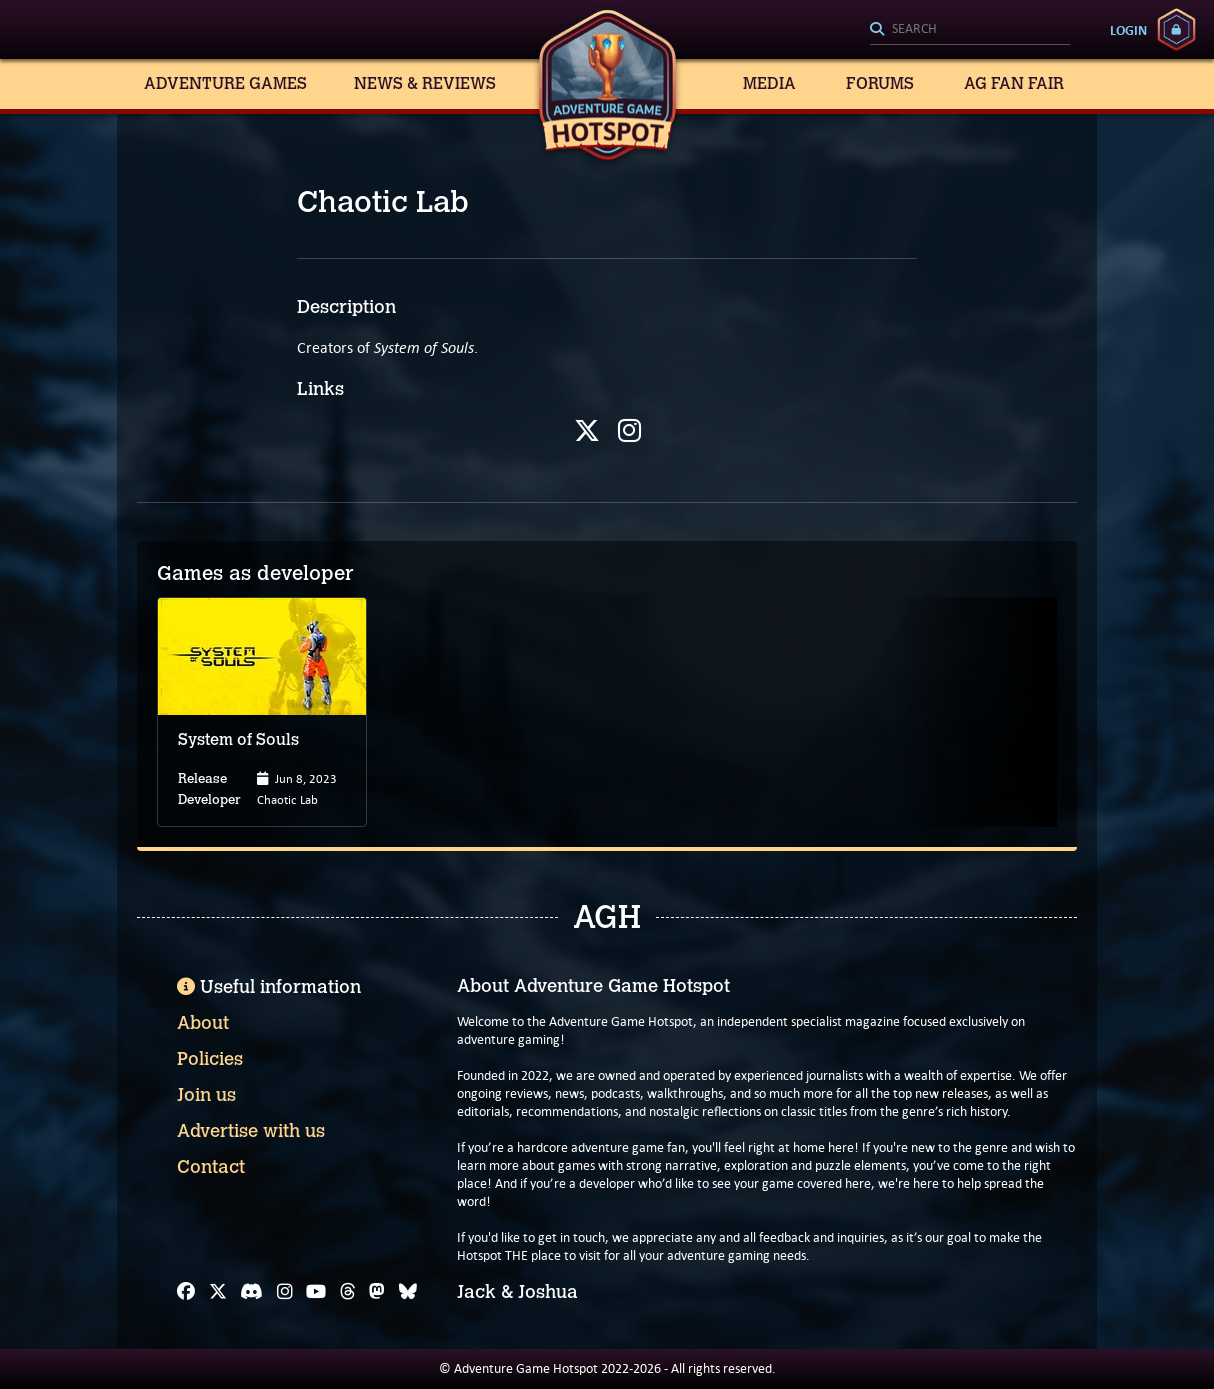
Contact (211, 1167)
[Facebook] (186, 1292)
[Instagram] (285, 1292)
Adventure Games (225, 83)
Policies (210, 1059)
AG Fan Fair (1014, 83)
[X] (218, 1292)
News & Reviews (425, 83)
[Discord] (251, 1292)
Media (769, 83)
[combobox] (970, 30)
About (203, 1023)
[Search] (970, 30)
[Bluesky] (408, 1292)
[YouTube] (316, 1292)
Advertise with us (251, 1131)
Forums (880, 83)
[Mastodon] (377, 1292)
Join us (206, 1095)
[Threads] (348, 1292)
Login (1128, 30)
